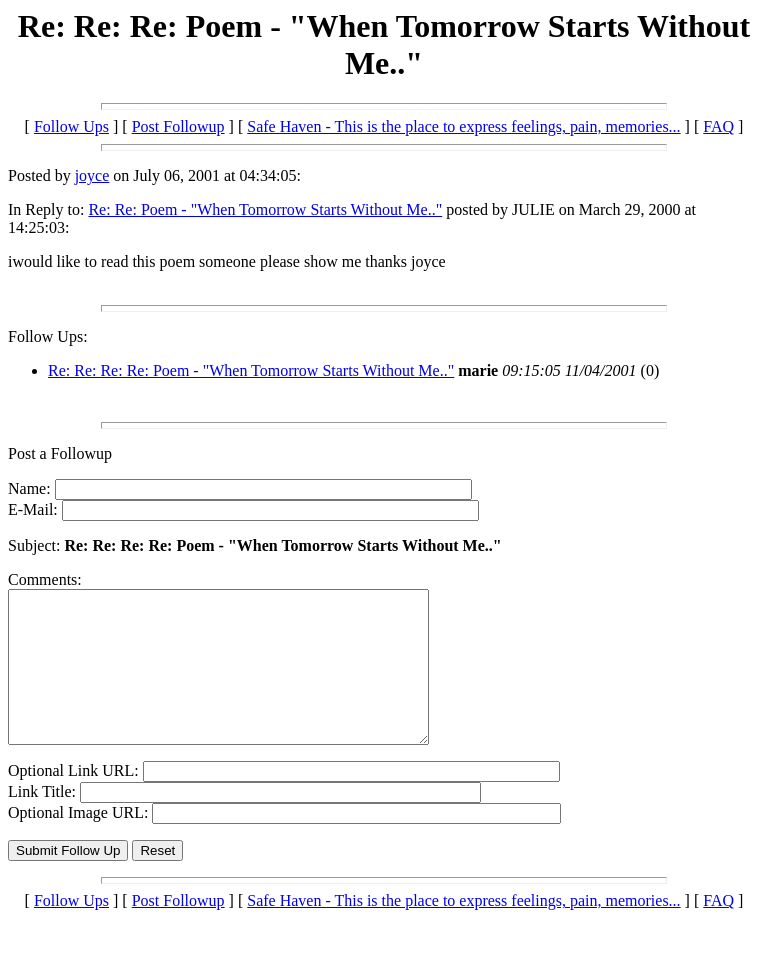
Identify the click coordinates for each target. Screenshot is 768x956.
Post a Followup (60, 453)
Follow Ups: (48, 336)
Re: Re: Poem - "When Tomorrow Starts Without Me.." (265, 209)
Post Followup (178, 126)
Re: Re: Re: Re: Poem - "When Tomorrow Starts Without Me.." (251, 370)
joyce (92, 175)
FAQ (718, 126)
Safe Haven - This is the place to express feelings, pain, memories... (463, 126)
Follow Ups (71, 126)
